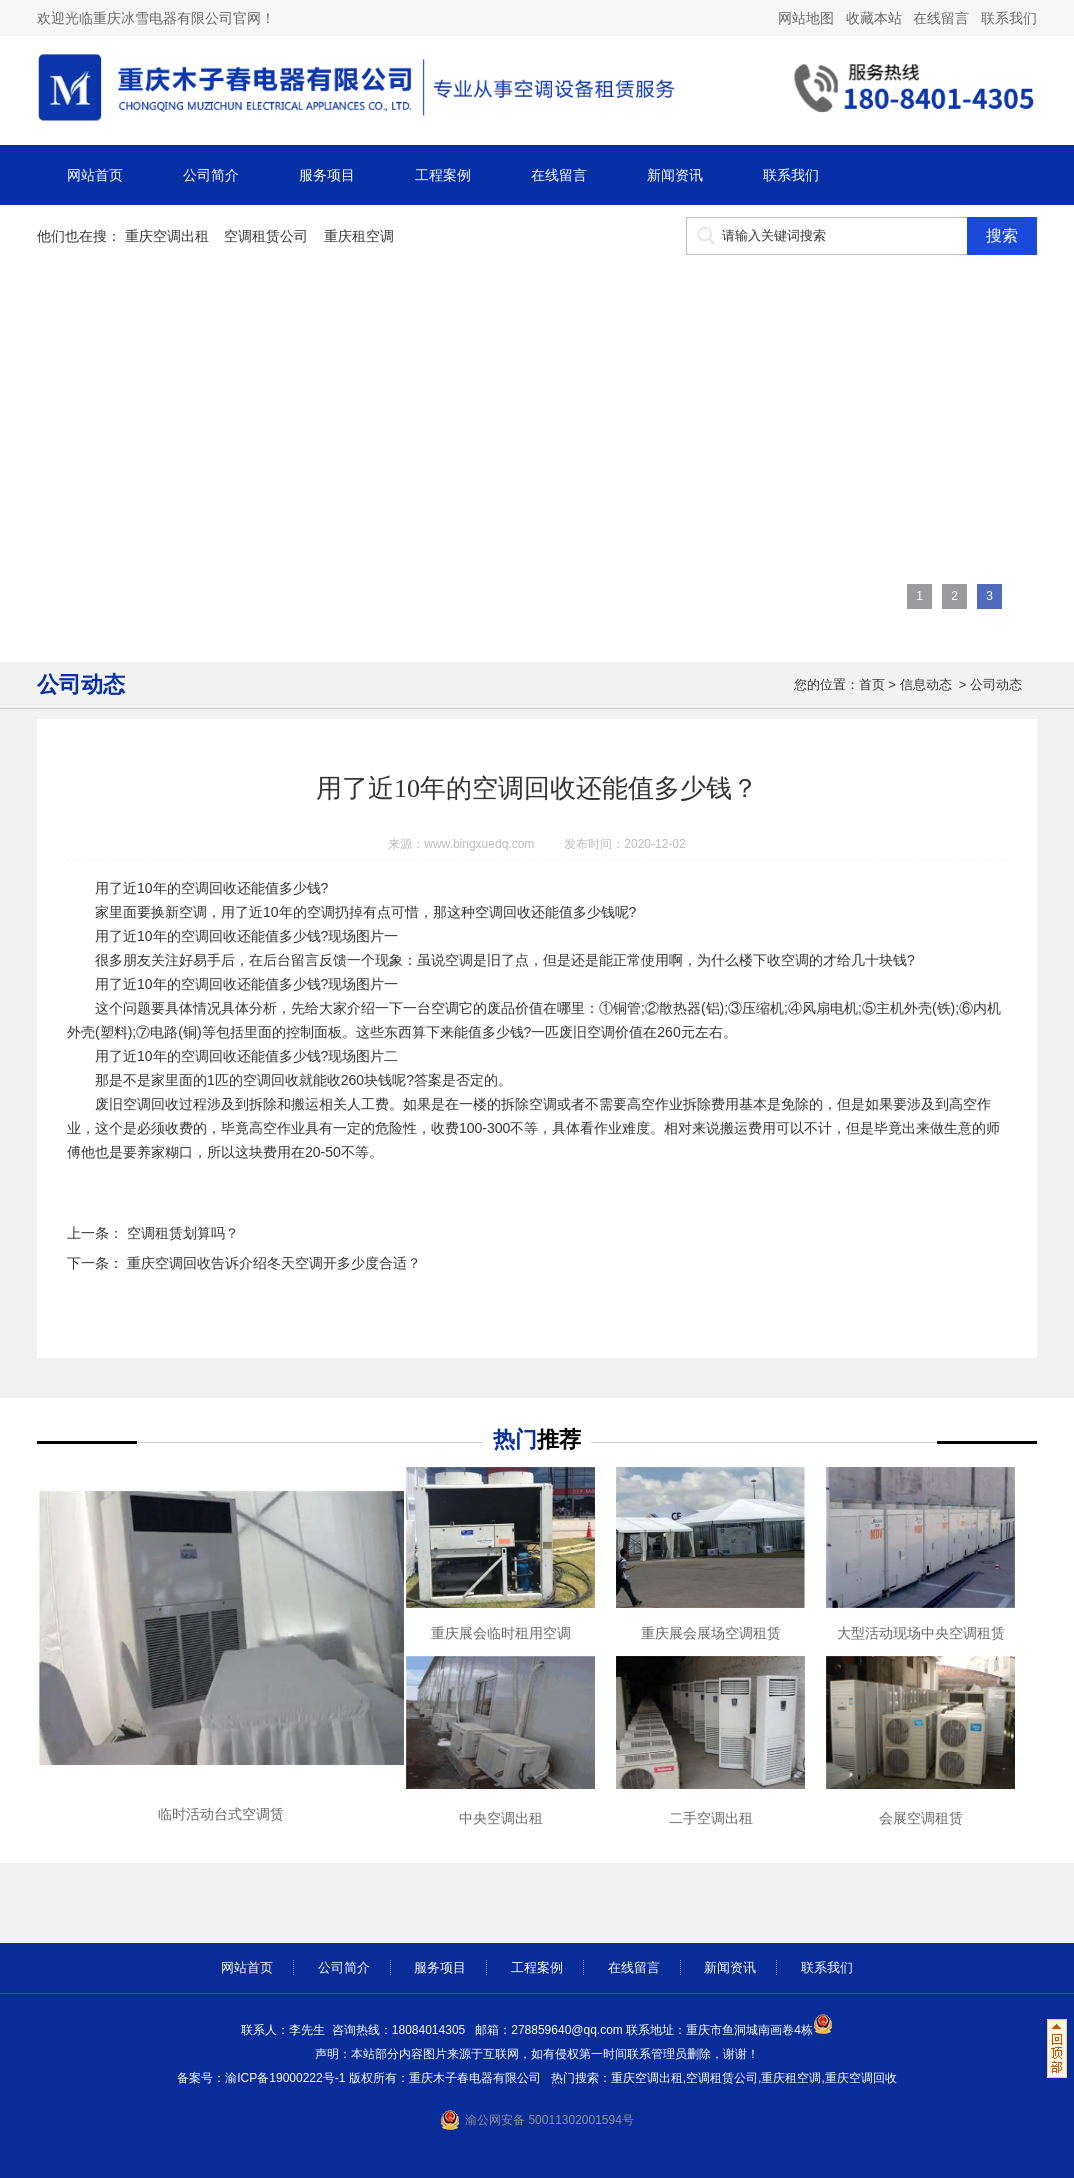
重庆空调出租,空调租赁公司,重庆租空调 (716, 2078)
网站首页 (95, 175)
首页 (872, 684)
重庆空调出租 (167, 236)
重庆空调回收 (861, 2078)
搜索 (1002, 235)
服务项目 (327, 175)
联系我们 (1009, 18)
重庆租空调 (359, 236)
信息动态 (926, 684)
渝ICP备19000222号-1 (286, 2078)
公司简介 (211, 175)
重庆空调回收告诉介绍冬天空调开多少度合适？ (272, 1263)
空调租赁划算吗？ (181, 1233)
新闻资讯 (675, 175)
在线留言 (941, 18)
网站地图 (806, 18)
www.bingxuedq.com (479, 844)
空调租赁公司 (266, 236)
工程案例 (443, 175)
